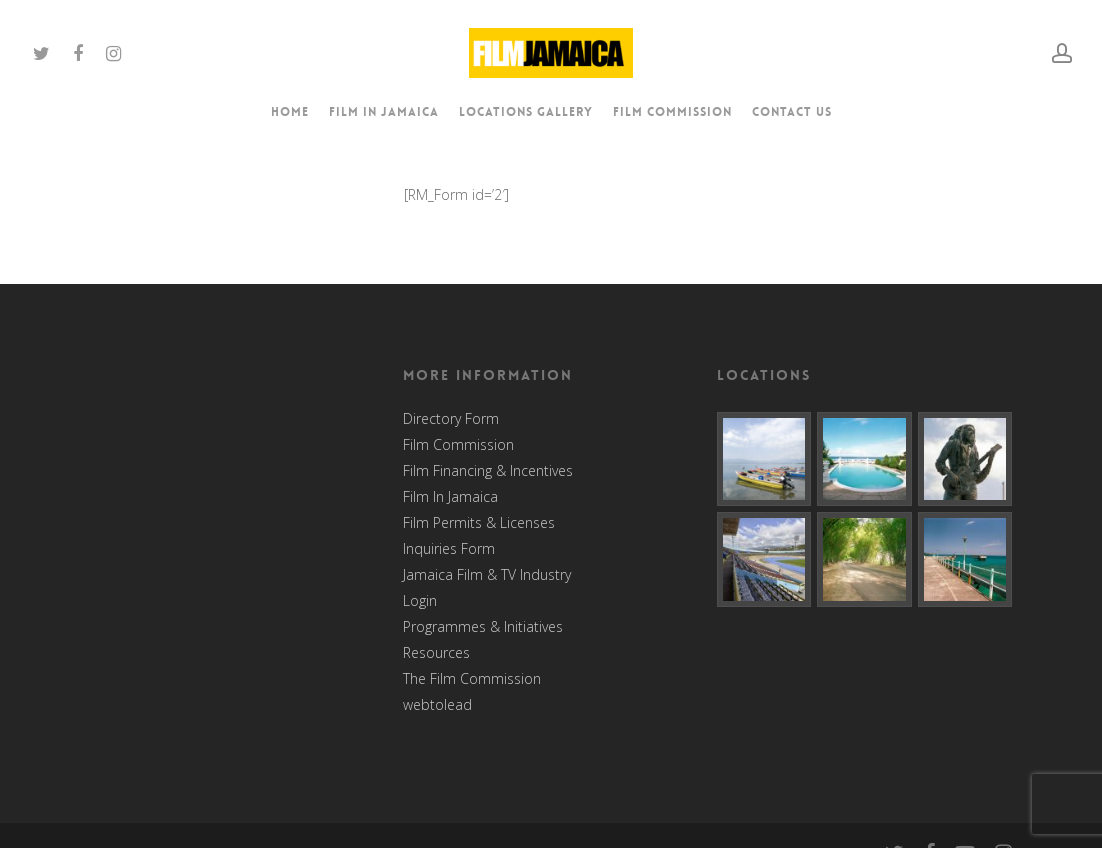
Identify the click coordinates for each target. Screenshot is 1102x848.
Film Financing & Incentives (488, 471)
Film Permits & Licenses (479, 523)
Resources (436, 653)
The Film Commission (472, 679)
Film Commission (458, 445)
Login (420, 601)
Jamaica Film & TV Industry (487, 575)
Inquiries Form (449, 549)
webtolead (437, 705)
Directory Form (451, 419)
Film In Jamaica (450, 497)
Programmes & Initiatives (483, 627)
